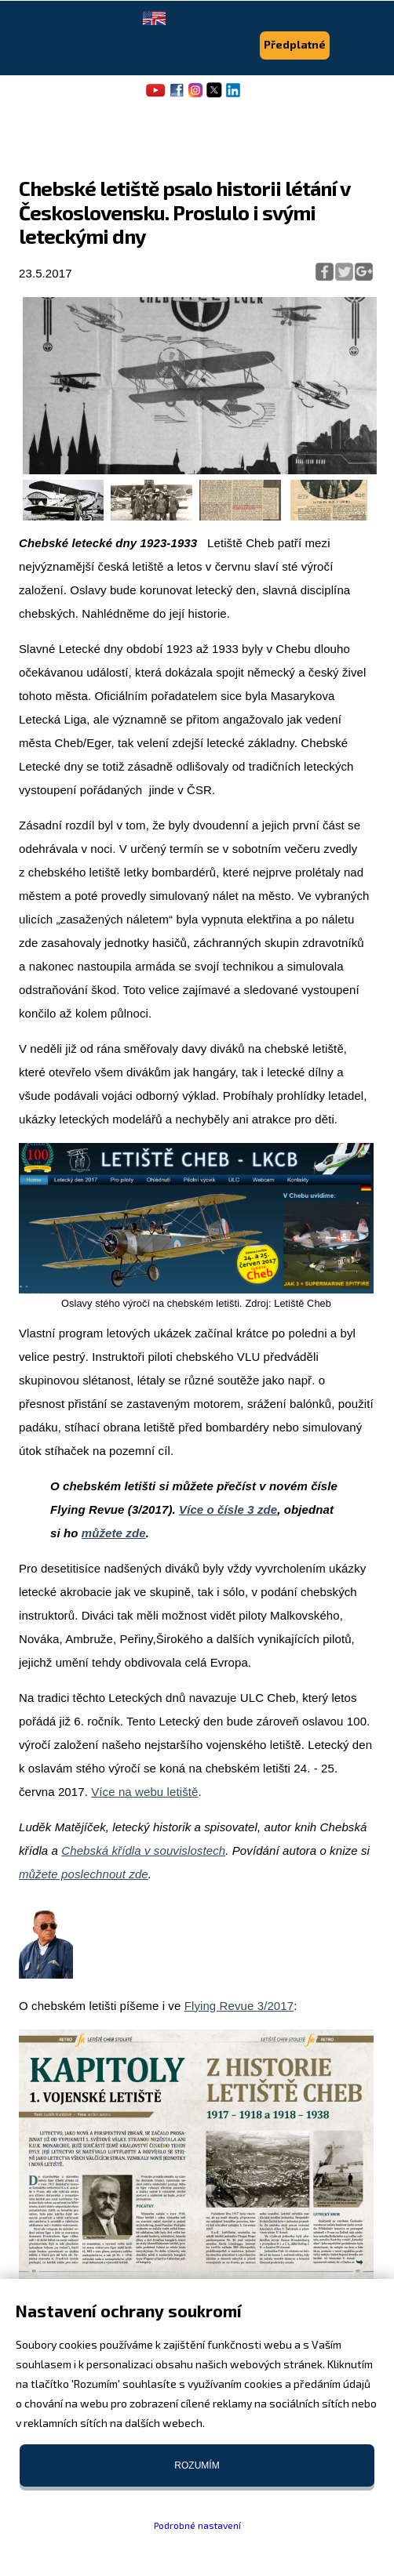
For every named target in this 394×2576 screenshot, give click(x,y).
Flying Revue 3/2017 (239, 2005)
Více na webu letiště (144, 1791)
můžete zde (114, 1533)
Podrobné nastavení (197, 2525)
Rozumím (196, 2465)
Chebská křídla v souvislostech (143, 1850)
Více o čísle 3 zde (228, 1509)
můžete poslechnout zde (83, 1874)
